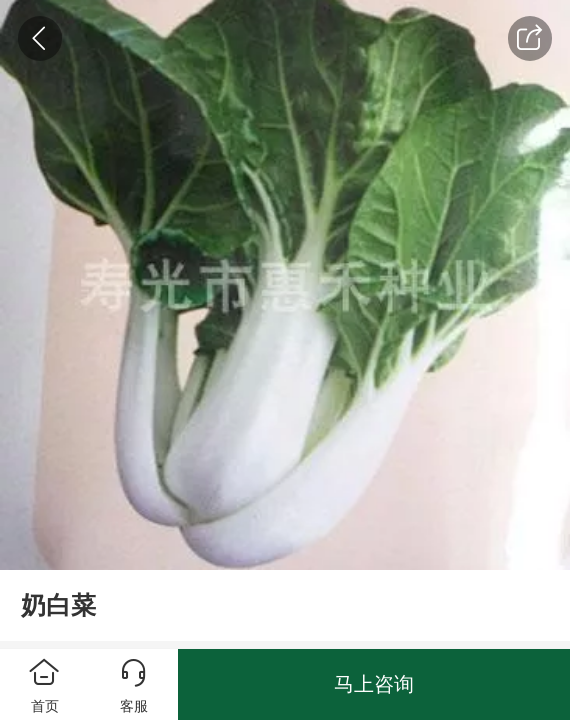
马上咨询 (374, 684)
